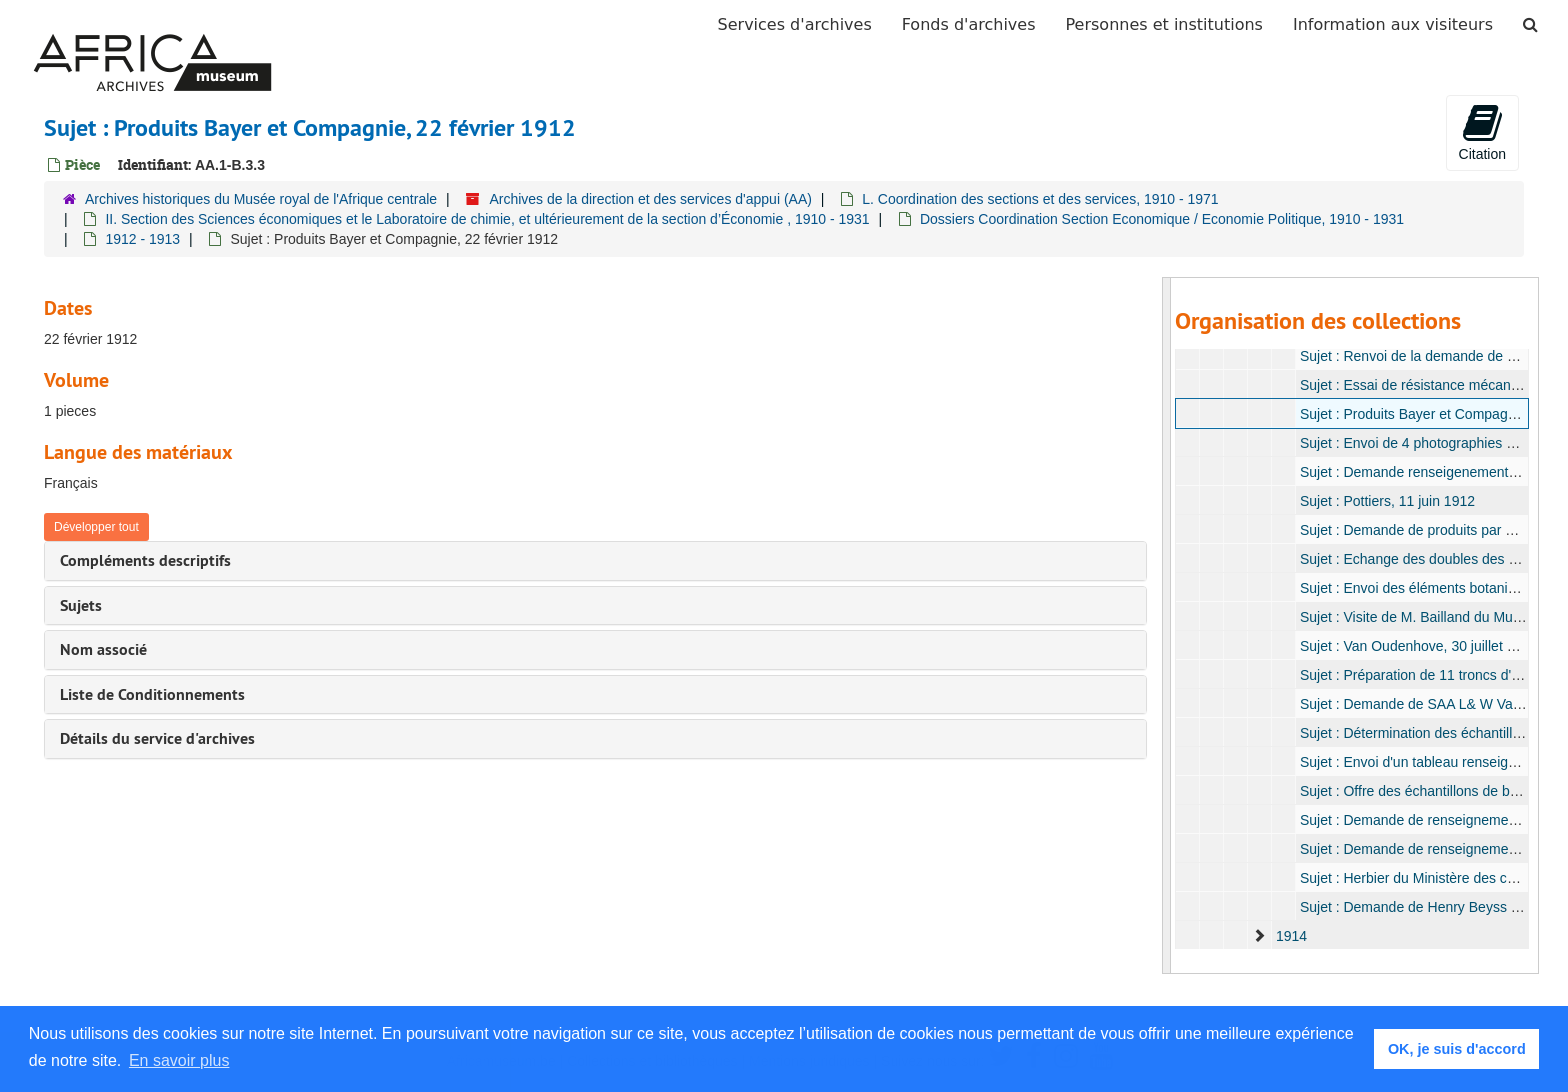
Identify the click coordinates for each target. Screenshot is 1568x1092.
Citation (1482, 132)
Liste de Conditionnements (152, 694)
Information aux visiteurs (1393, 24)
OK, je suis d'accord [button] (1457, 1049)
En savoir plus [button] (179, 1060)
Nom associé (103, 649)
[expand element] (1259, 936)
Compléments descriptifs (145, 560)
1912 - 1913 (142, 239)
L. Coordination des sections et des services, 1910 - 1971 (1040, 199)
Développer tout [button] (96, 527)
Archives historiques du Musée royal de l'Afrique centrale (261, 199)
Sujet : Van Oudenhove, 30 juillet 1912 (1418, 646)
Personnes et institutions (1164, 24)
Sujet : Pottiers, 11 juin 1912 (1386, 501)
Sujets (81, 605)
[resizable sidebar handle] (1167, 625)
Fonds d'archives (969, 24)
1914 (1290, 936)
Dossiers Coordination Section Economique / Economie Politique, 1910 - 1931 (1162, 219)
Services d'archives (795, 24)
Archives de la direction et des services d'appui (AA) (650, 199)
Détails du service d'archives (157, 738)
